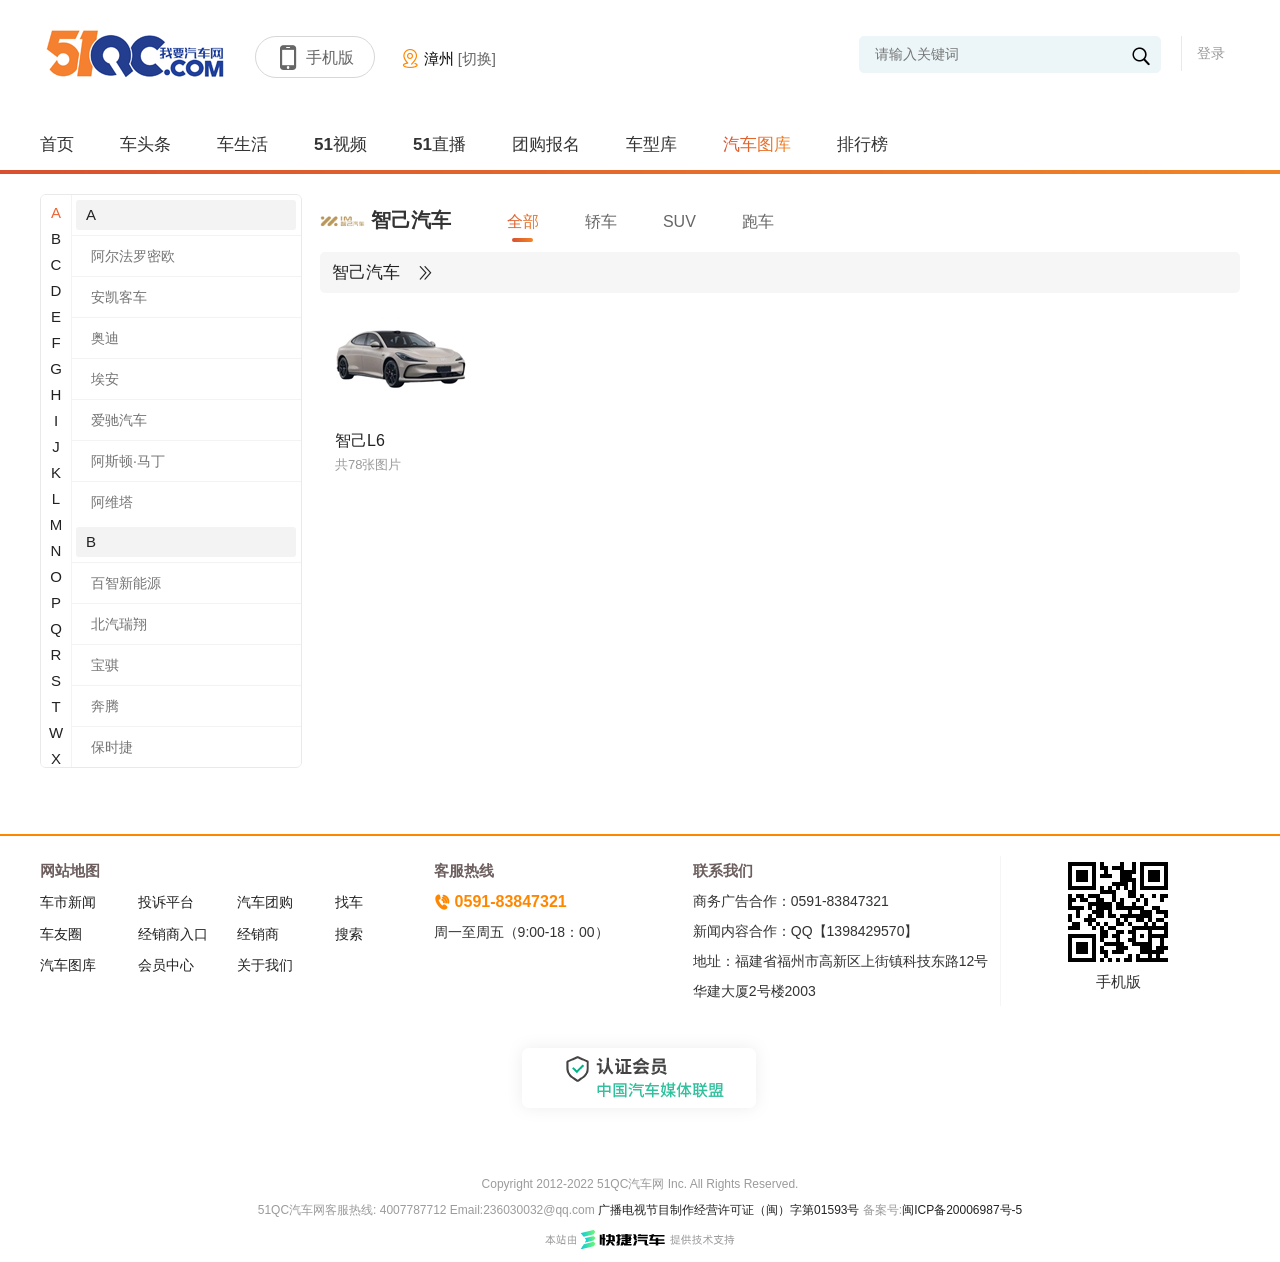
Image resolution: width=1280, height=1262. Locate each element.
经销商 (258, 934)
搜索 (349, 934)
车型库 (651, 144)
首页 (57, 144)
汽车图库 (757, 144)
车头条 (145, 144)
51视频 (340, 144)
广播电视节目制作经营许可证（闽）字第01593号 (728, 1210)
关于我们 (265, 965)
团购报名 (546, 144)
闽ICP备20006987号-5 (962, 1210)
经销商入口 (173, 934)
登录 (1211, 53)
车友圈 (61, 934)
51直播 (439, 144)
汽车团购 (265, 902)
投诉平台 (166, 902)
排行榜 (862, 144)
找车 (349, 902)
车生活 (242, 144)
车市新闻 (68, 902)
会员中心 (166, 965)
